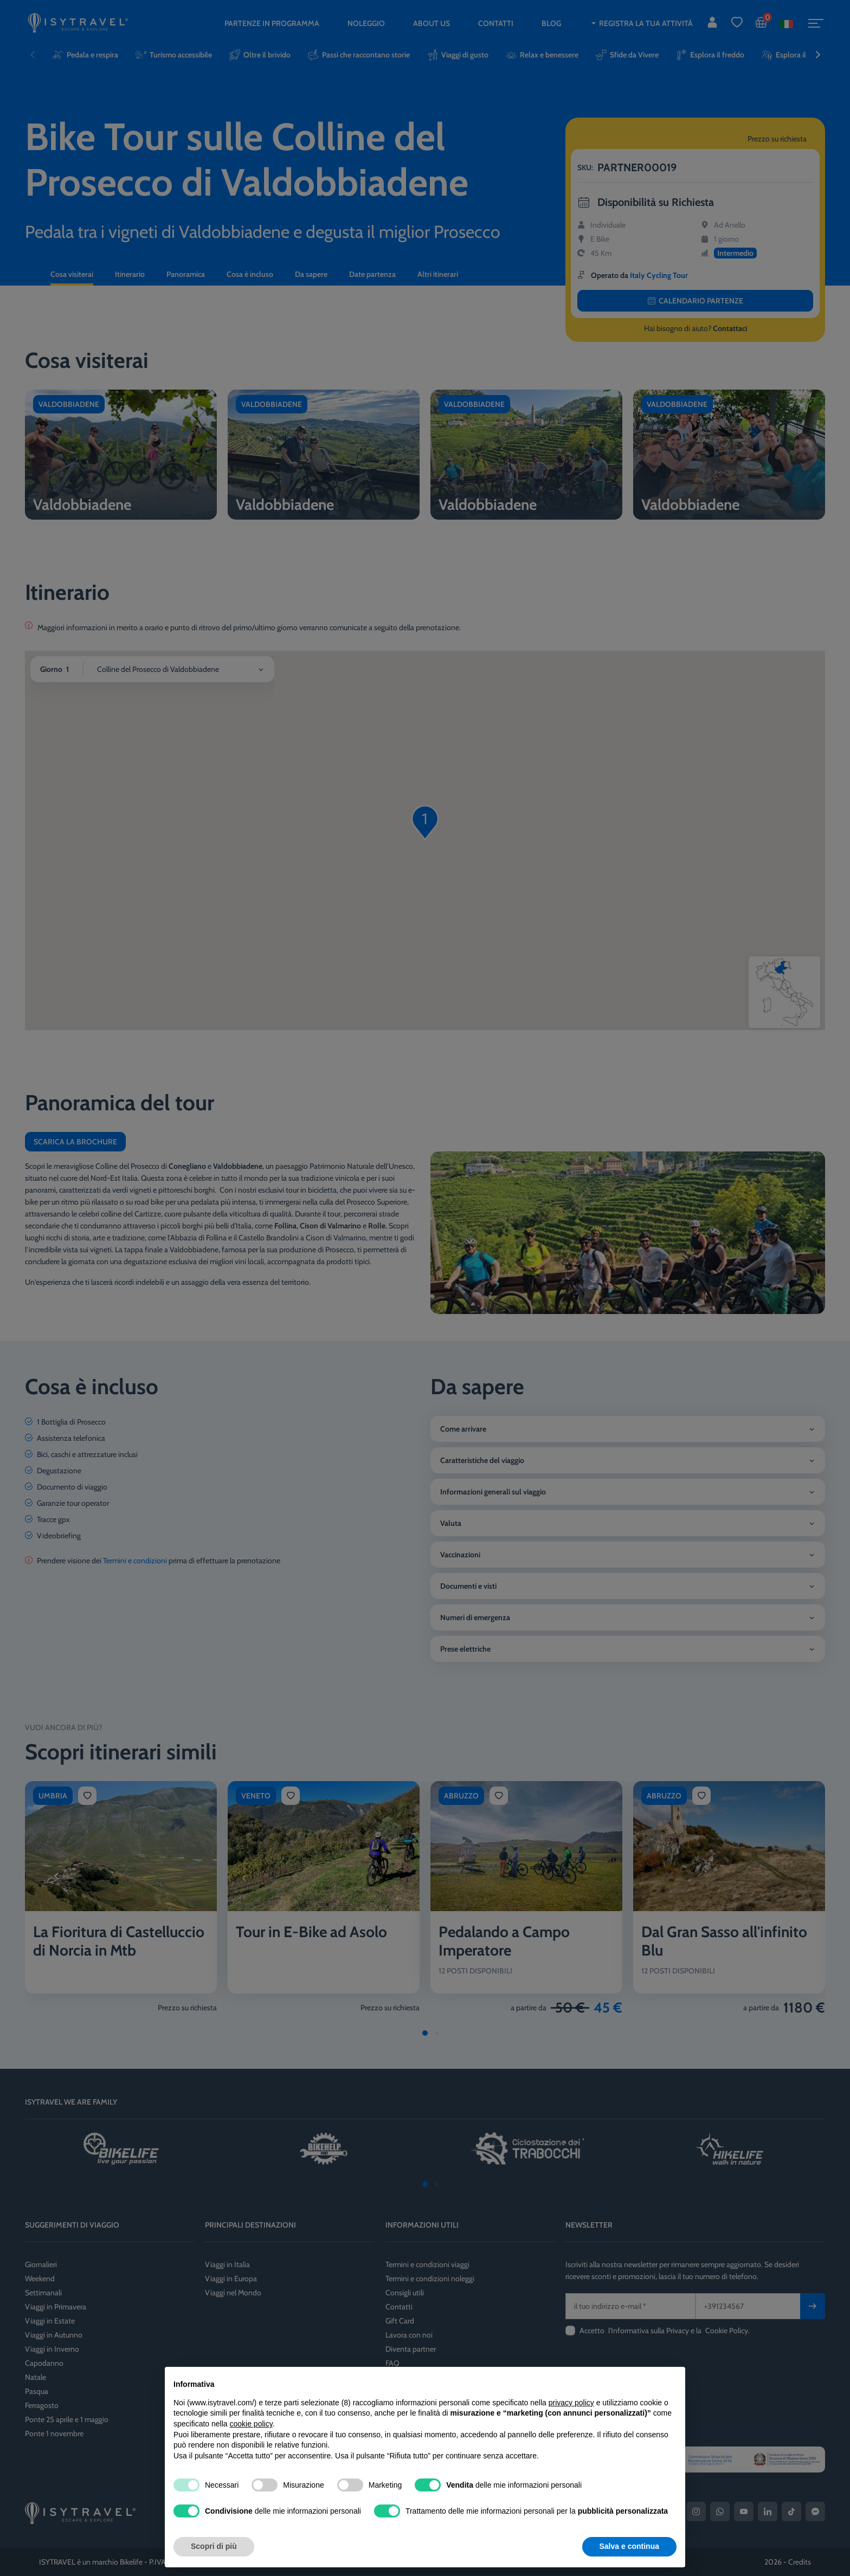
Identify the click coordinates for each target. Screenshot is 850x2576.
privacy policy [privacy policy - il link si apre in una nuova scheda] (571, 2402)
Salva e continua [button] (629, 2546)
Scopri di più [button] (214, 2546)
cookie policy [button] (251, 2423)
